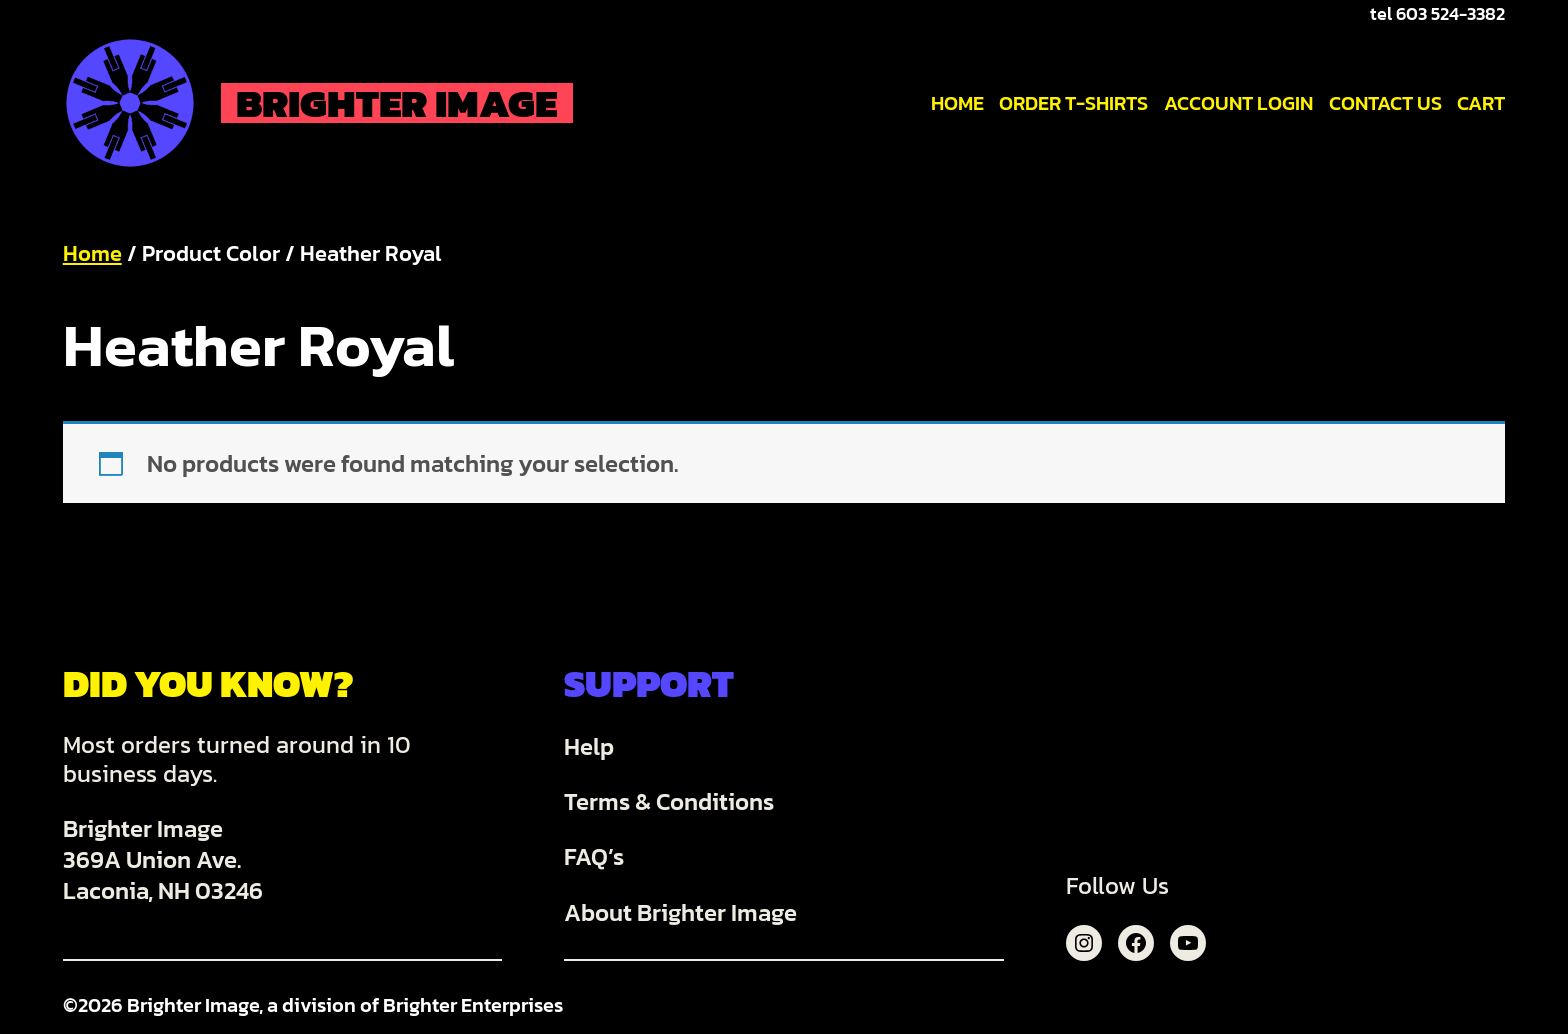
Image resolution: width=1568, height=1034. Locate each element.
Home (92, 253)
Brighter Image (396, 103)
